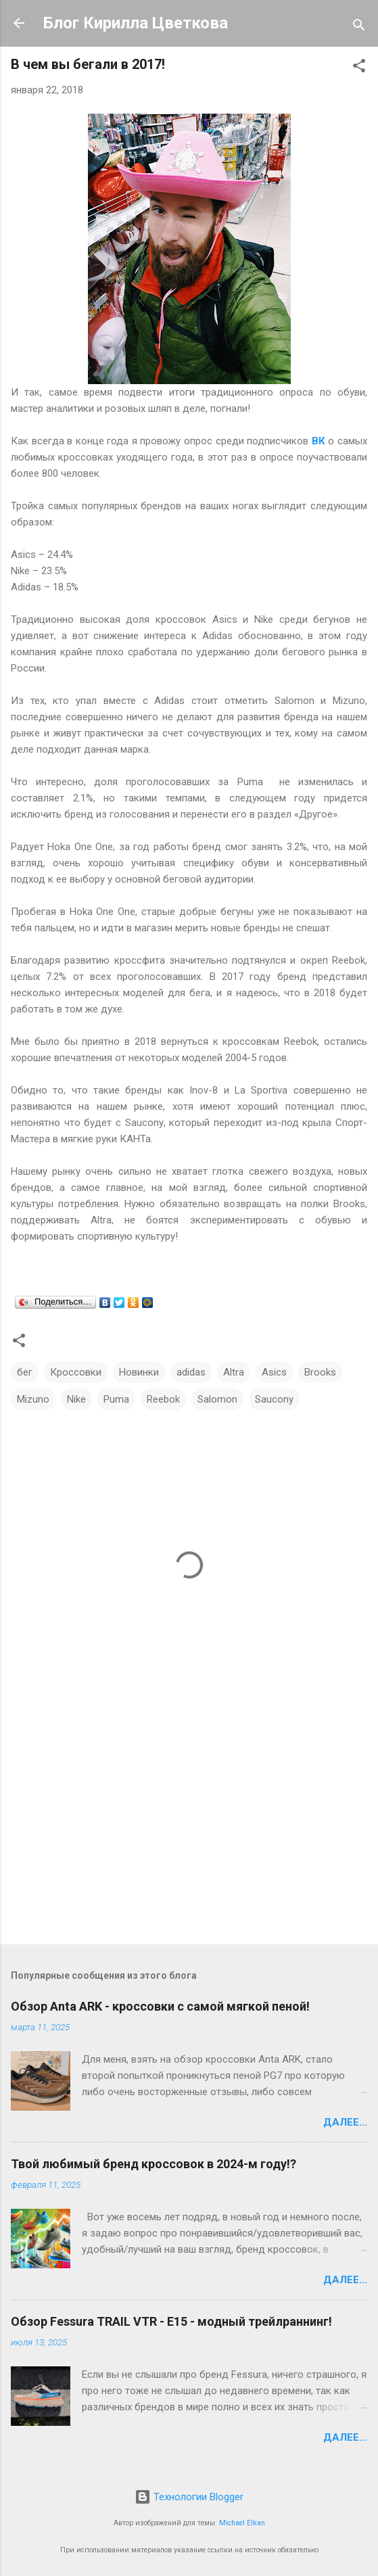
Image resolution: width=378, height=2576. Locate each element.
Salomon (217, 1399)
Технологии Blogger (189, 2497)
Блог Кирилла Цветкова (135, 23)
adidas (191, 1372)
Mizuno (33, 1399)
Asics (274, 1372)
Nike (76, 1399)
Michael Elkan (242, 2523)
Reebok (163, 1399)
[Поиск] (359, 27)
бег (24, 1372)
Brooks (320, 1372)
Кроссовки (75, 1372)
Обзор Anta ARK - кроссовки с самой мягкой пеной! (160, 2006)
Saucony (274, 1399)
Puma (116, 1399)
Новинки (139, 1372)
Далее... (345, 2122)
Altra (233, 1372)
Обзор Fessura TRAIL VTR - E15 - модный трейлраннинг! (171, 2321)
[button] (359, 67)
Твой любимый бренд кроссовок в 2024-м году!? (153, 2164)
